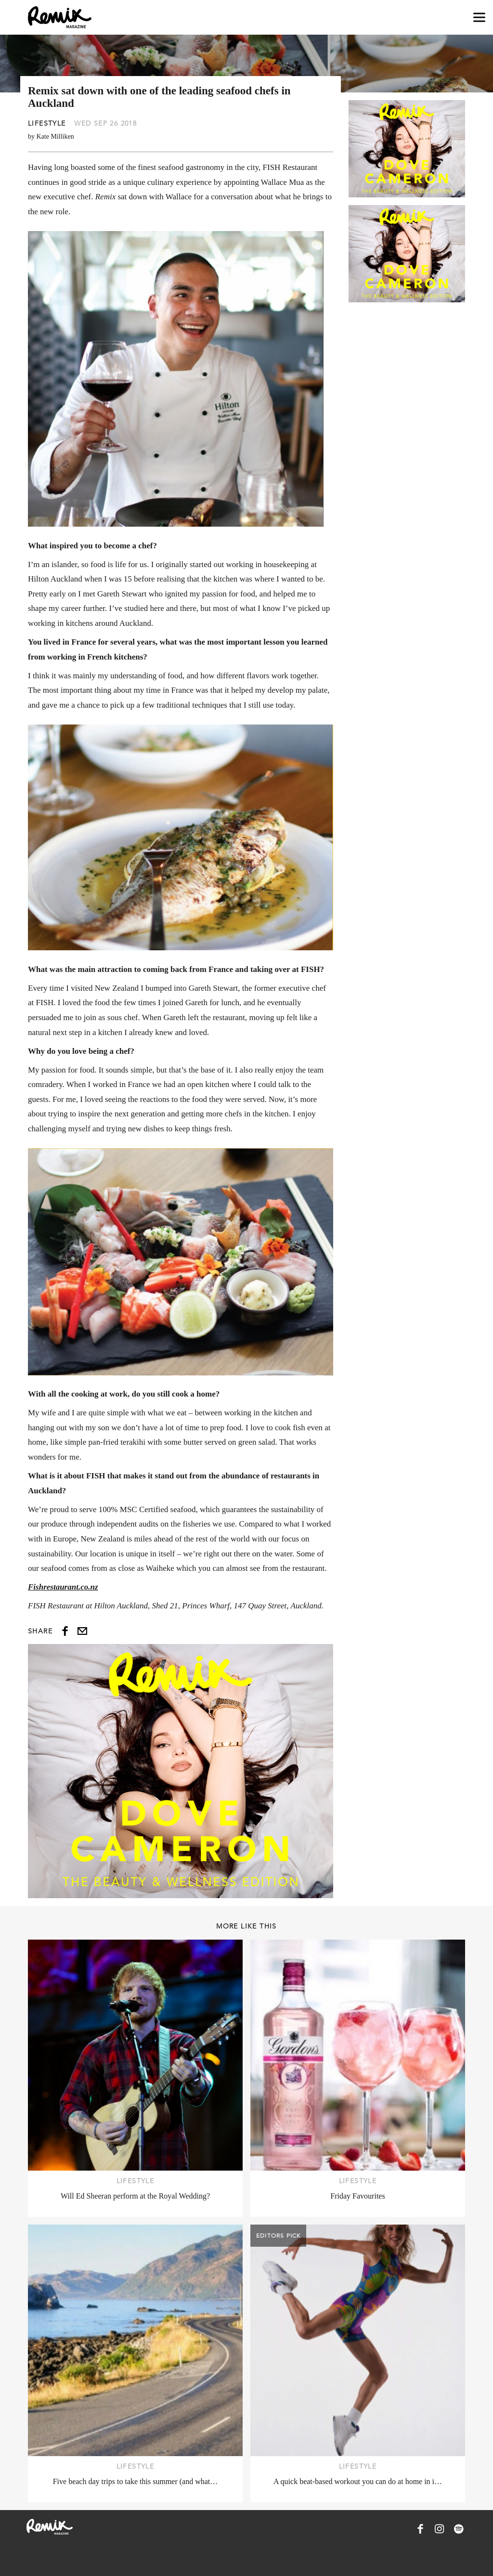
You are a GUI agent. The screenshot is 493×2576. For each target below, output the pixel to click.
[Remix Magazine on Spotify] (459, 2529)
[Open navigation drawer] (479, 17)
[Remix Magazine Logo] (59, 17)
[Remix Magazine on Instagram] (439, 2529)
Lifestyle (47, 123)
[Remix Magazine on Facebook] (420, 2529)
